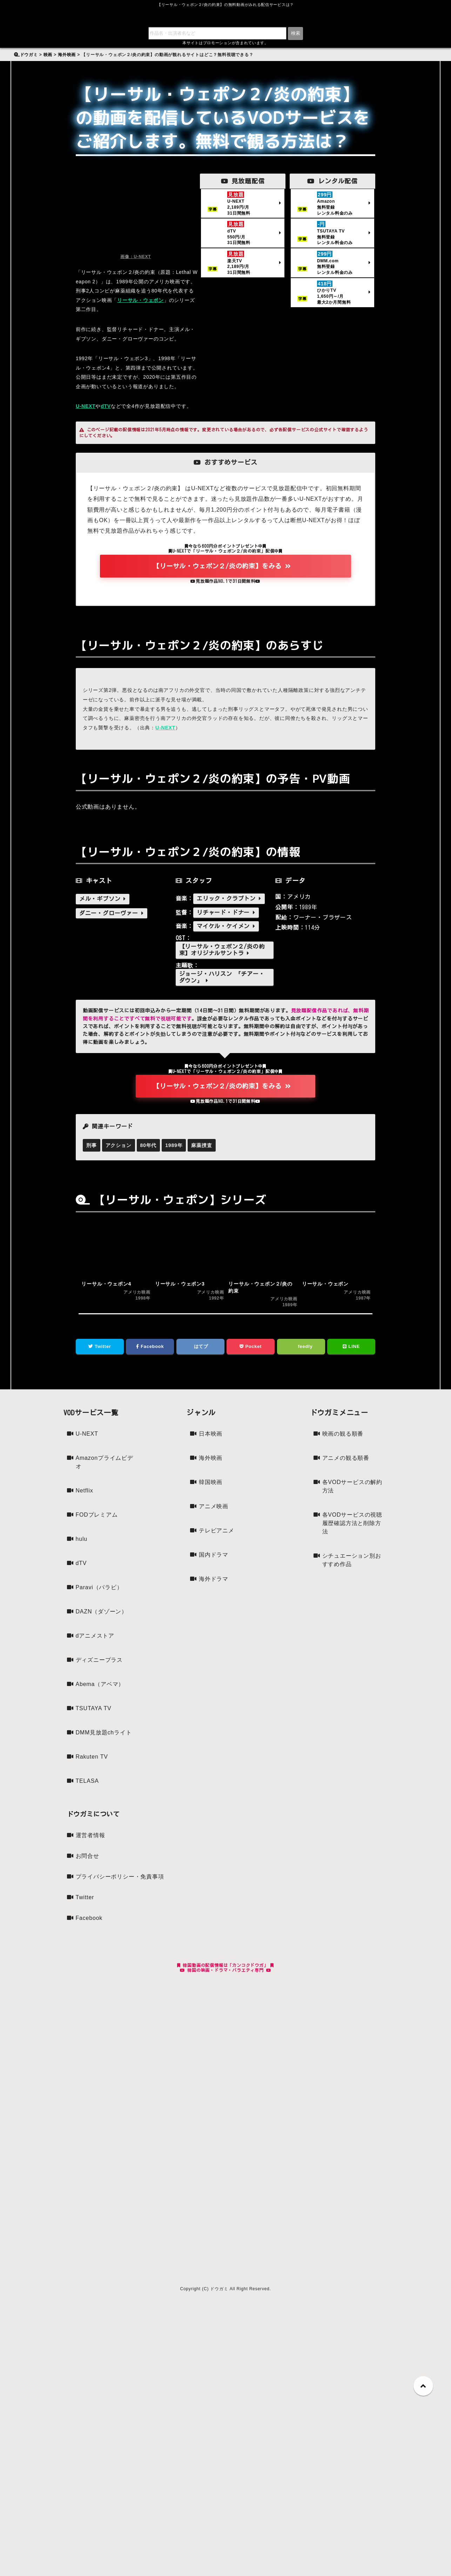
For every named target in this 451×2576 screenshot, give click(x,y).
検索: (23, 51)
